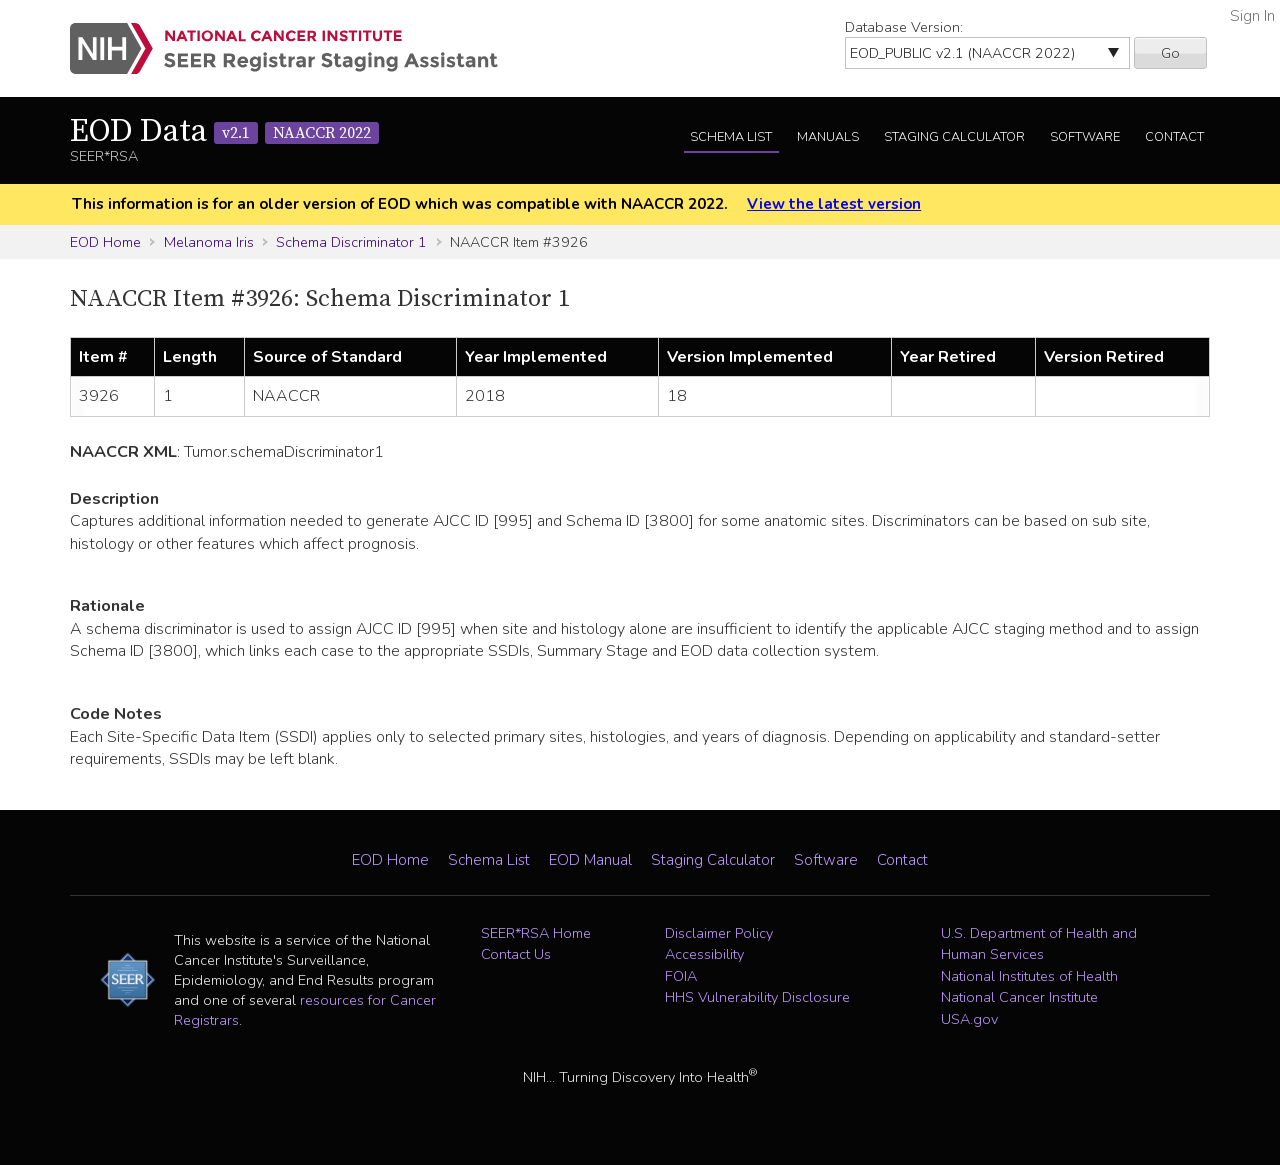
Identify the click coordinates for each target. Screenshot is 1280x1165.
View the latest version (834, 204)
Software (1085, 137)
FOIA (681, 976)
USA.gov (969, 1019)
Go (1170, 53)
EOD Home (105, 242)
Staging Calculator (954, 137)
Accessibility (704, 954)
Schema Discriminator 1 (351, 242)
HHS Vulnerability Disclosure (757, 997)
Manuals (828, 137)
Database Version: (904, 27)
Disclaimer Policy (719, 933)
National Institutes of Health (1029, 976)
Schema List (731, 137)
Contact (1174, 137)
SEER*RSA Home (536, 933)
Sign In (1252, 16)
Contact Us (516, 954)
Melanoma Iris (209, 242)
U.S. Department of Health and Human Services (1039, 944)
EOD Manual (590, 860)
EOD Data (224, 132)
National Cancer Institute (1019, 997)
